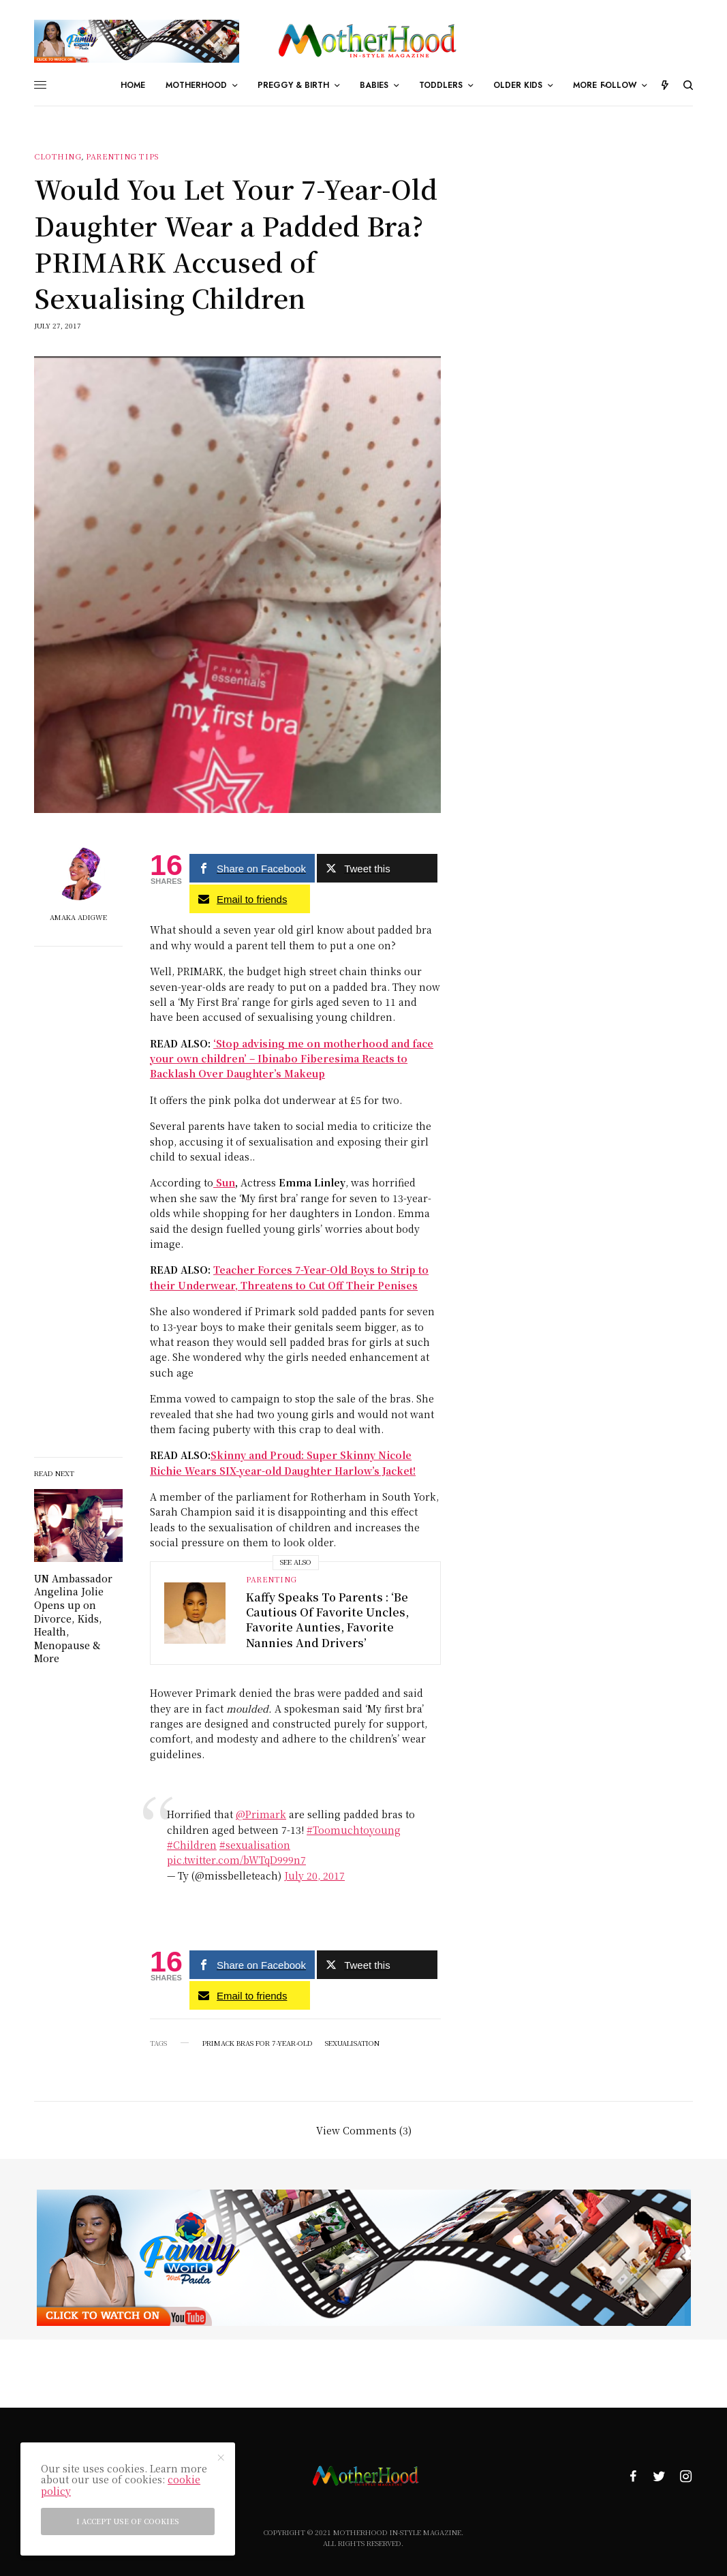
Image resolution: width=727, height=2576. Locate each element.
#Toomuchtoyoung (354, 1830)
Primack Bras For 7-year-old (257, 2043)
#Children (192, 1845)
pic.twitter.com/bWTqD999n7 (236, 1860)
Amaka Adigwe (78, 917)
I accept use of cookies (127, 2521)
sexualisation (352, 2043)
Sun (224, 1182)
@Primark (261, 1814)
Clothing (57, 156)
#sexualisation (254, 1845)
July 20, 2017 (314, 1875)
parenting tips (122, 156)
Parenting (271, 1579)
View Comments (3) (364, 2129)
